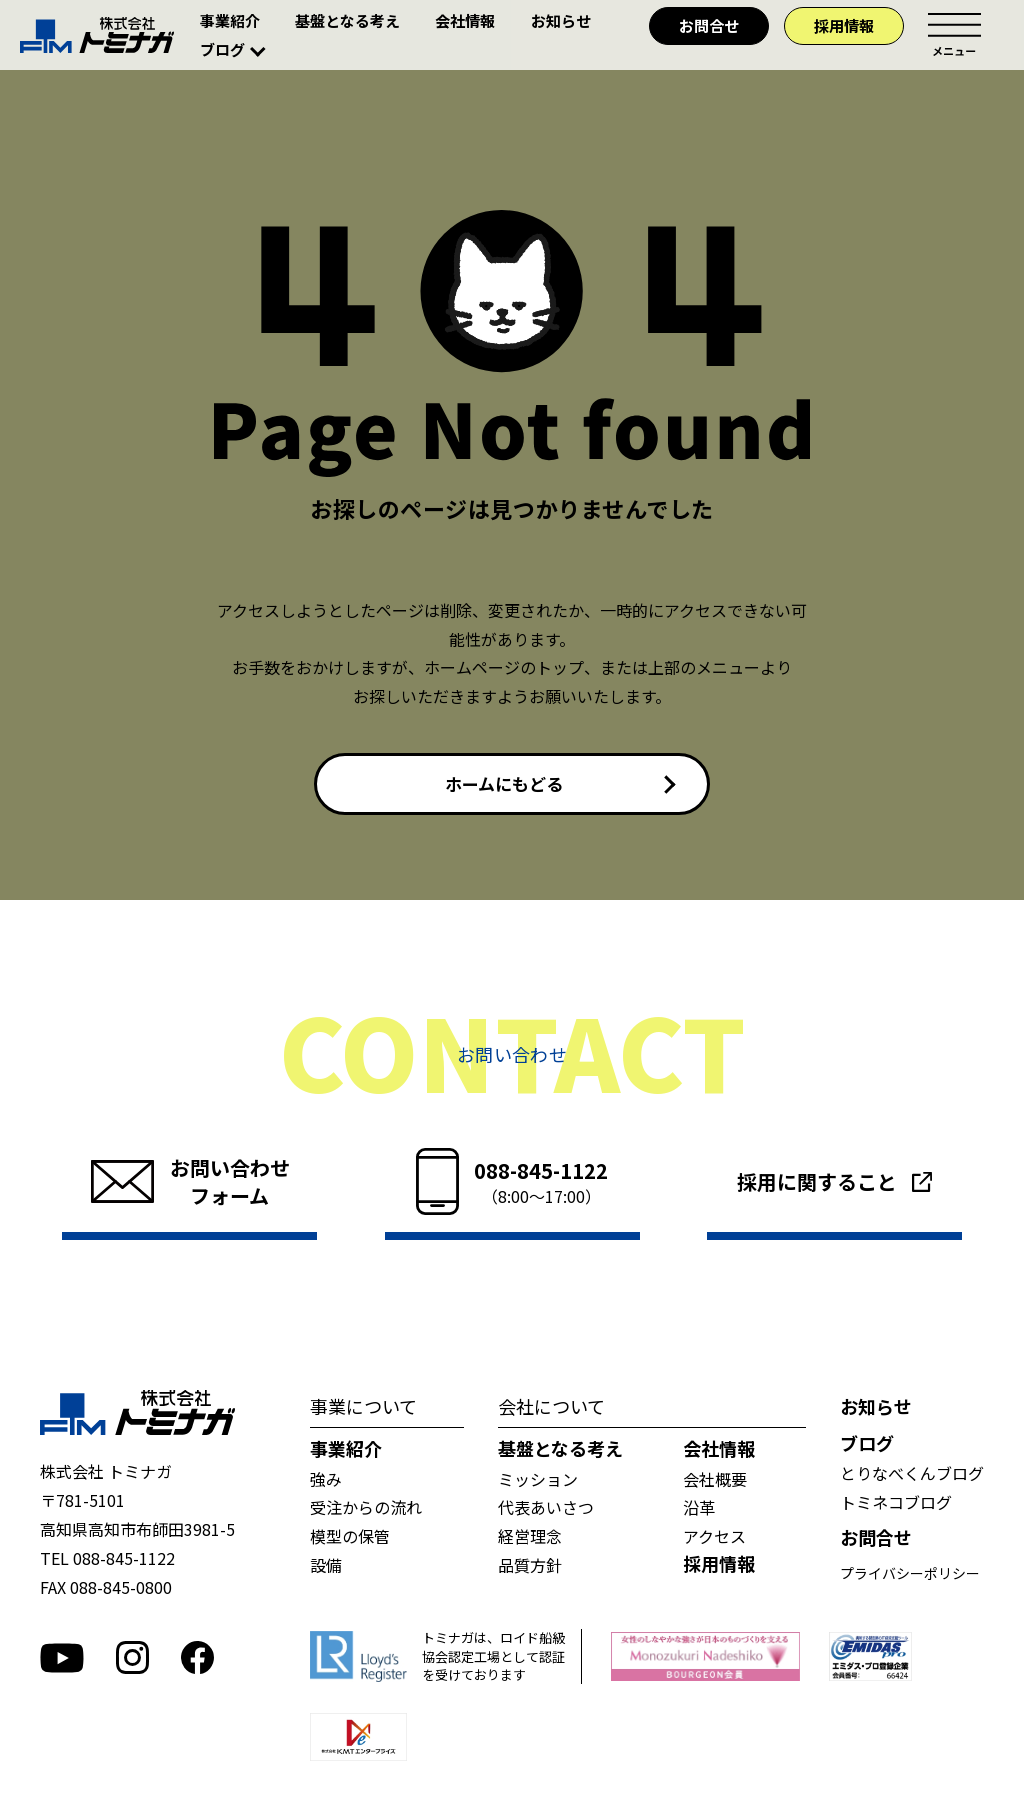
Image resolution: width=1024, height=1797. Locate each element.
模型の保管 (350, 1540)
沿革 (699, 1511)
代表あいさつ (546, 1511)
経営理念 (530, 1540)
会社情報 (465, 20)
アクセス (714, 1540)
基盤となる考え (347, 20)
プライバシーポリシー (910, 1576)
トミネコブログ (896, 1505)
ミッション (538, 1482)
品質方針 (530, 1569)
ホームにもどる (503, 786)
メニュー (954, 35)
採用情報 (844, 25)
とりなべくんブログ (912, 1477)
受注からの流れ (366, 1511)
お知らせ (561, 20)
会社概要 (715, 1482)
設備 (326, 1569)
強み (326, 1482)
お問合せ (709, 25)
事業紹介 (230, 20)
